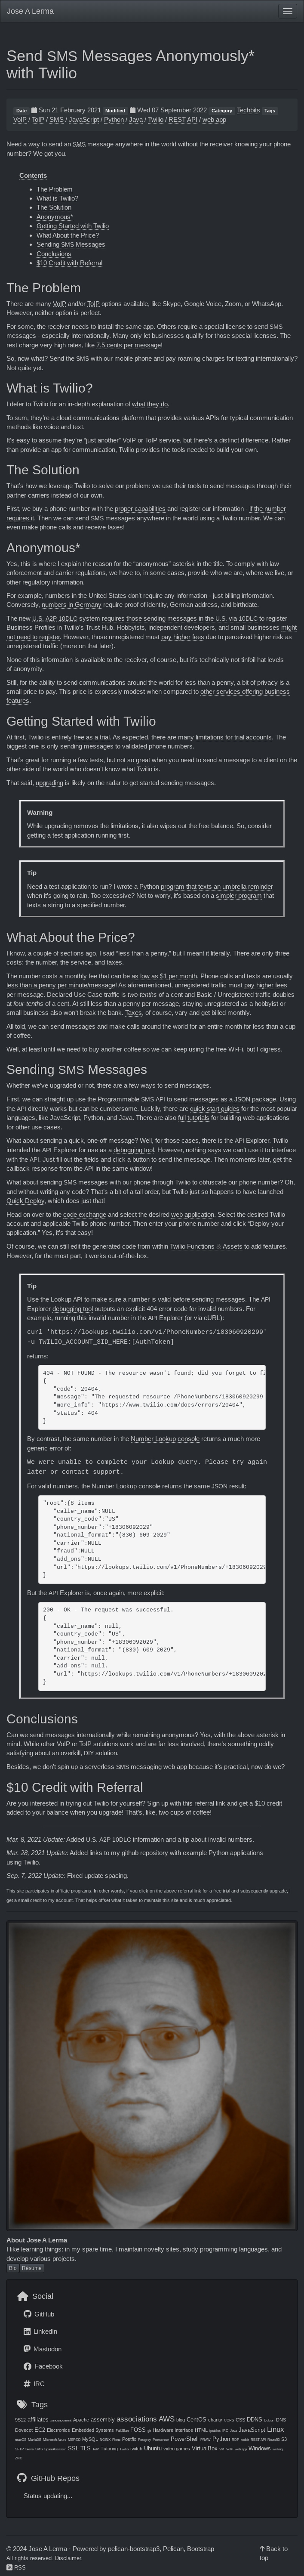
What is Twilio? (57, 198)
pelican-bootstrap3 (134, 2548)
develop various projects (40, 2258)
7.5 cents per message (128, 345)
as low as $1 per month (164, 976)
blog (180, 2419)
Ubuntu (153, 2448)
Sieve (29, 2449)
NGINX (105, 2440)
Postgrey (144, 2440)
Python (114, 119)
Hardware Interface (173, 2430)
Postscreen (161, 2440)
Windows (260, 2448)
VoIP (20, 119)
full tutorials (193, 1117)
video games (176, 2448)
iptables (215, 2431)
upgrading (49, 782)
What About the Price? (68, 235)
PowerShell (185, 2439)
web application (192, 1214)
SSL (73, 2448)
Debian (269, 2420)
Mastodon (42, 2349)
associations (137, 2419)
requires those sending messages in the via (180, 618)
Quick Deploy (25, 1200)
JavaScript (84, 119)
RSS (16, 2567)
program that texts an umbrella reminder (217, 886)
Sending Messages (71, 244)
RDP (235, 2440)
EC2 (39, 2430)
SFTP (19, 2449)
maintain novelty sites (149, 2249)
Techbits (248, 110)
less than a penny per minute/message (60, 985)
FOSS (138, 2430)
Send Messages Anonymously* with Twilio (130, 64)
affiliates (38, 2419)
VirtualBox (205, 2448)
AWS (167, 2419)
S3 (284, 2439)
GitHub (39, 2314)
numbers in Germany (71, 604)
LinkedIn (40, 2331)
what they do (150, 404)
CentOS (196, 2419)
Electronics (58, 2430)
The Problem (55, 189)
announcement (60, 2420)
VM (221, 2449)
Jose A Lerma (30, 11)
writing (278, 2449)
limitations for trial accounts (234, 737)
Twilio (155, 119)
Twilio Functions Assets (206, 1246)
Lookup (67, 1299)
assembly (103, 2419)
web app (214, 119)
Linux (275, 2429)
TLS (85, 2448)
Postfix (129, 2439)
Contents (33, 175)
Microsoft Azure (54, 2440)
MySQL (90, 2439)
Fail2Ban (122, 2431)
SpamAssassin (55, 2449)
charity (215, 2419)
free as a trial (92, 737)
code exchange (84, 1214)
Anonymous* (55, 216)
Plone (116, 2440)
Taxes (133, 1012)
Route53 (273, 2440)
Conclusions (54, 253)
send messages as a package (225, 1099)
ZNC (18, 2458)
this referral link (204, 1803)
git (149, 2431)
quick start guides (215, 1108)
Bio (13, 2268)
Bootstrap (200, 2548)
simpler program (239, 895)
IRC (34, 2383)
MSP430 (74, 2440)
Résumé (32, 2268)
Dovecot (24, 2430)
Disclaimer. (69, 2558)
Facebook (43, 2366)
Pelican (173, 2548)
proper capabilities (140, 508)
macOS (20, 2440)
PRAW (205, 2440)
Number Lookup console (165, 1438)
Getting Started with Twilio (73, 225)
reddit (245, 2440)
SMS (56, 119)
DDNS (254, 2419)
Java (136, 119)
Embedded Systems (93, 2430)
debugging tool (134, 1149)
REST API (183, 119)
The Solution (54, 207)
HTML (201, 2430)
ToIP (38, 119)
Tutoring (109, 2448)
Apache (81, 2419)
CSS (240, 2419)
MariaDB (34, 2440)
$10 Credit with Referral (69, 262)
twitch (136, 2448)
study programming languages (225, 2249)
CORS (229, 2420)
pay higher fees (182, 636)
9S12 (20, 2419)
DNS (281, 2419)
